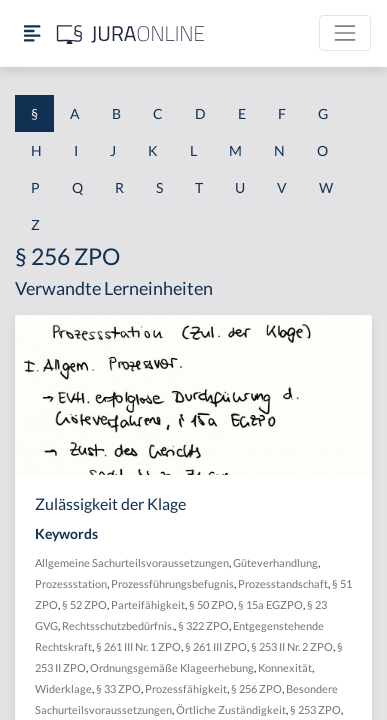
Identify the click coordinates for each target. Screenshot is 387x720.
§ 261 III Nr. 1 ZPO (138, 646)
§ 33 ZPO (118, 688)
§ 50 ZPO (211, 604)
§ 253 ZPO (315, 709)
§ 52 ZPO (84, 604)
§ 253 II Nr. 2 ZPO (292, 646)
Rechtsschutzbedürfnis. (118, 625)
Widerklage (63, 688)
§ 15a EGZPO (270, 604)
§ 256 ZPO (256, 688)
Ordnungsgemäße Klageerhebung (172, 667)
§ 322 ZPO (203, 625)
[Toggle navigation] (345, 33)
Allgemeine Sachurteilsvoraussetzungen (132, 562)
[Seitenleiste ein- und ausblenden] (32, 33)
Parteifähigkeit (148, 604)
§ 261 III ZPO (216, 646)
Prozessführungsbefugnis (172, 583)
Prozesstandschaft (283, 583)
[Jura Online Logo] (131, 33)
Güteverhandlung (275, 562)
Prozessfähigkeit (186, 688)
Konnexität (285, 667)
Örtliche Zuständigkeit (231, 709)
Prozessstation (71, 583)
